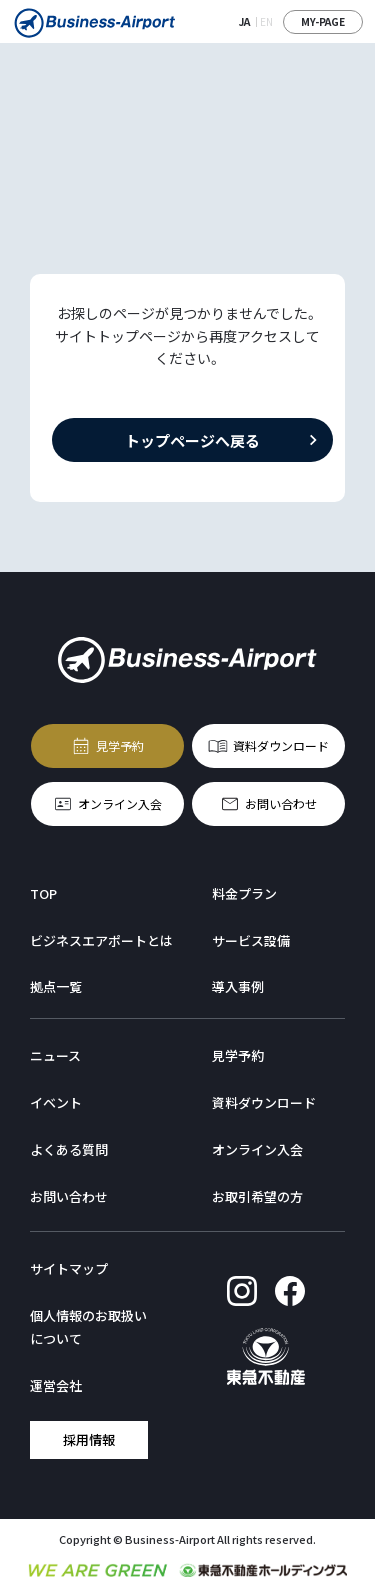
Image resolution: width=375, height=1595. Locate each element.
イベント (56, 1102)
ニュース (55, 1055)
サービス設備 (251, 940)
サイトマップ (69, 1268)
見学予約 (120, 744)
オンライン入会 (120, 802)
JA (244, 21)
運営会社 (56, 1385)
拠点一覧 (56, 986)
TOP (43, 893)
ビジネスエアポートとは (101, 940)
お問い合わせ (281, 802)
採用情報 (89, 1438)
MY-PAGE (323, 21)
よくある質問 (69, 1149)
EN (266, 21)
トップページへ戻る (192, 439)
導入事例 (238, 986)
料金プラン (244, 893)
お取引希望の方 (257, 1196)
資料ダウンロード (281, 744)
